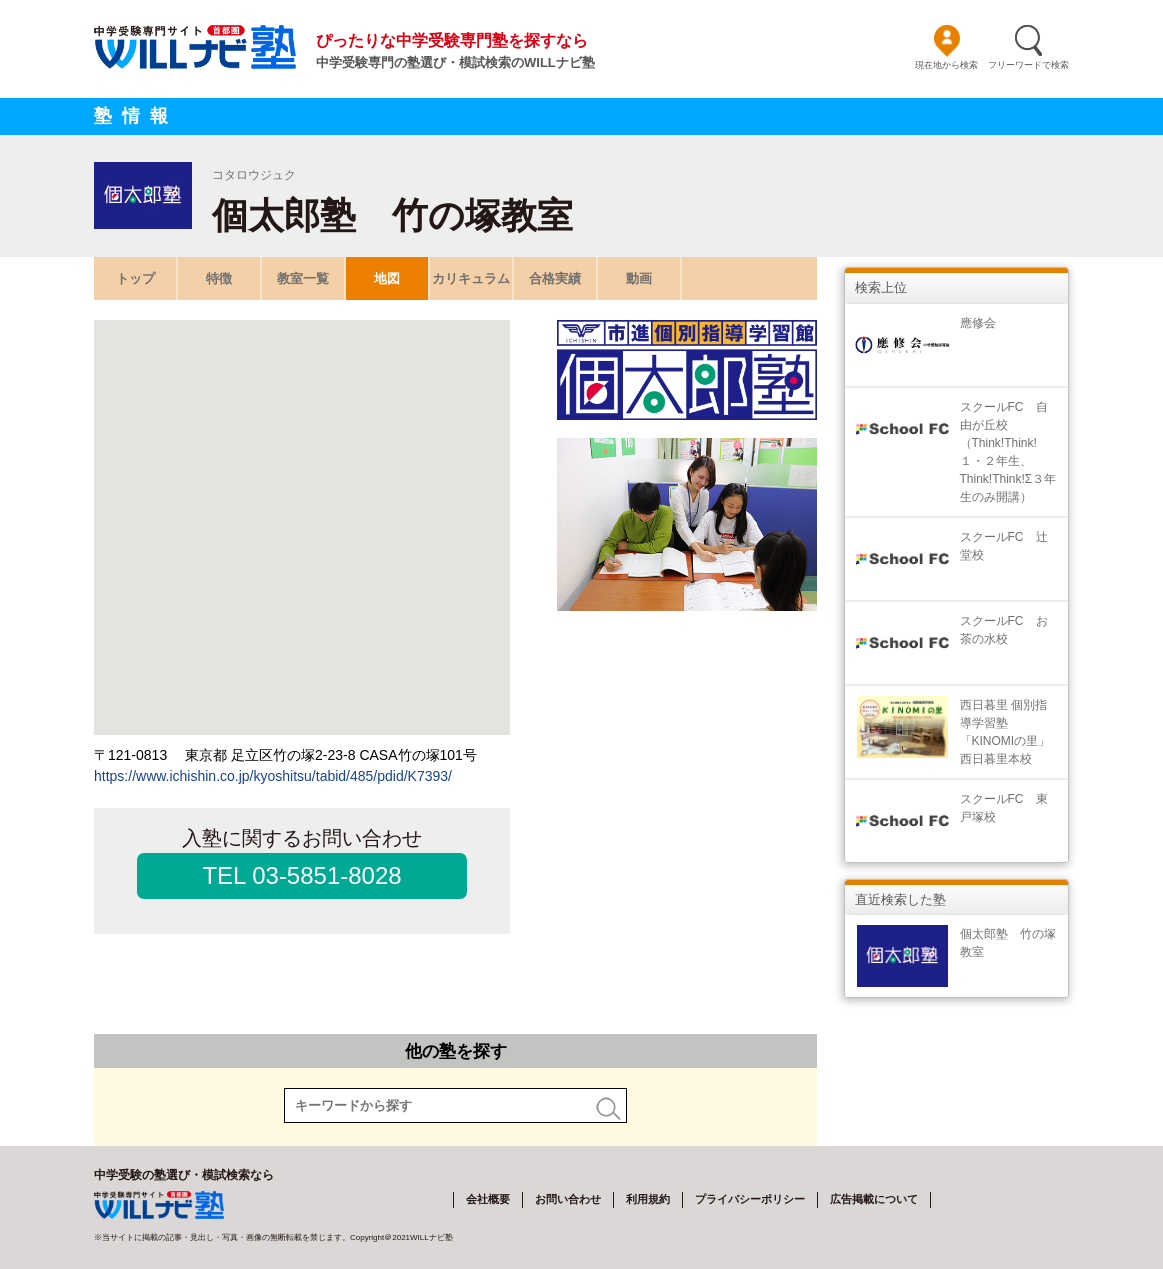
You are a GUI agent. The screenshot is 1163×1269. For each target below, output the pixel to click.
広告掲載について (874, 1199)
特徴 (219, 278)
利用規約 (648, 1199)
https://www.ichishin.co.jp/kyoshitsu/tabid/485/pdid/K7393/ (273, 776)
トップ (135, 278)
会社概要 (488, 1199)
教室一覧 (303, 278)
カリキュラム (471, 278)
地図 (387, 278)
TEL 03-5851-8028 (301, 875)
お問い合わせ (568, 1199)
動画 (639, 278)
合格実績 (555, 278)
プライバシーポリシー (750, 1199)
